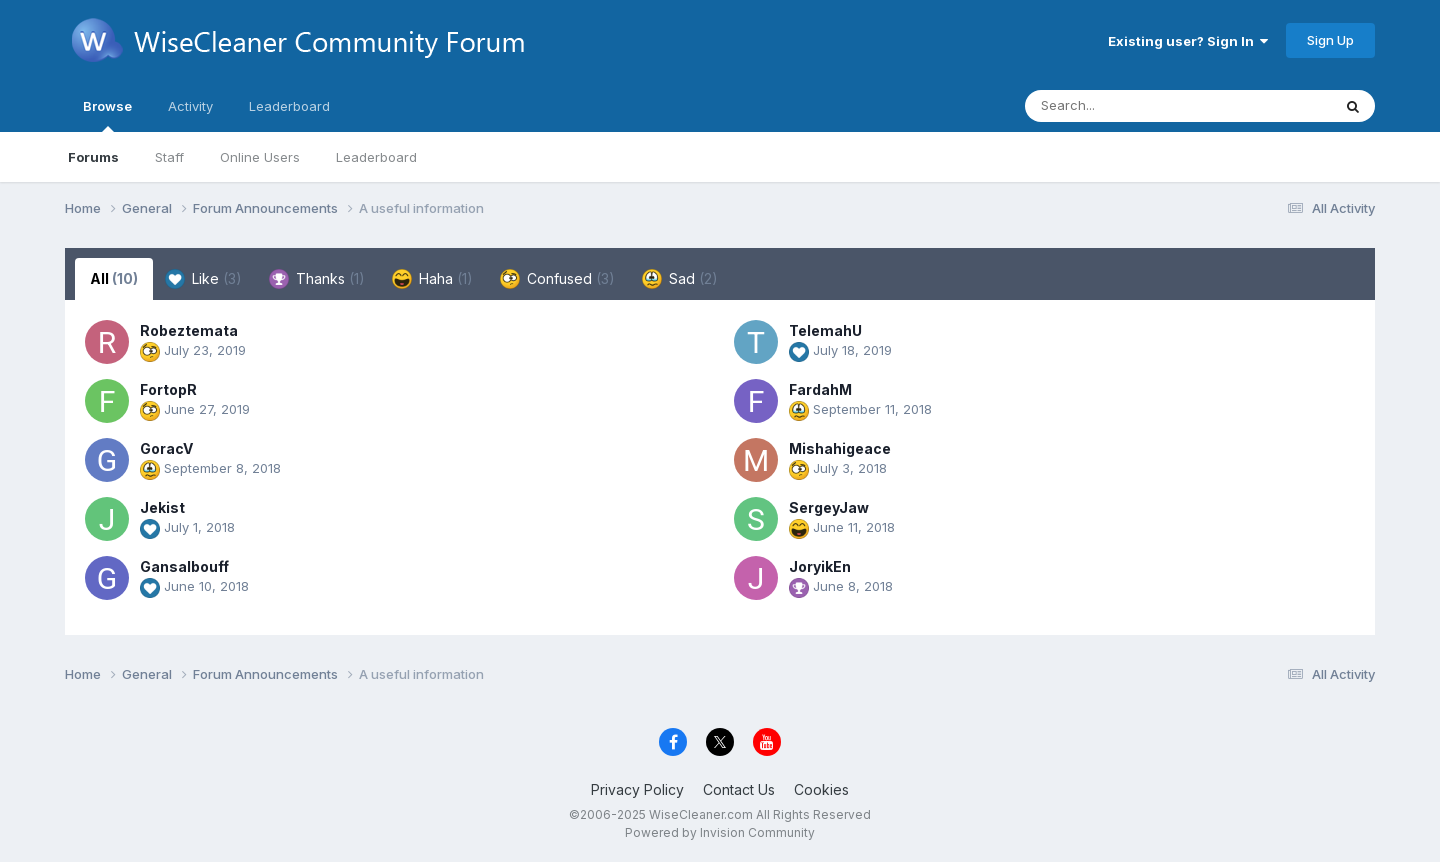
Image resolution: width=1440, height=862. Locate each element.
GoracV (166, 448)
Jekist (162, 507)
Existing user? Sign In (1188, 41)
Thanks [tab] (317, 279)
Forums (93, 157)
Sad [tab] (680, 279)
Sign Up (1330, 40)
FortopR (168, 389)
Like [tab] (203, 279)
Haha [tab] (432, 279)
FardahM (820, 389)
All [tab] (114, 278)
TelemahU (825, 330)
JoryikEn (820, 566)
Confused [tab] (557, 279)
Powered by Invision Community (720, 832)
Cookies (821, 789)
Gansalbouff (184, 566)
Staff (169, 157)
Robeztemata (189, 330)
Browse (107, 115)
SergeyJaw (829, 507)
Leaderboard (376, 157)
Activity (190, 106)
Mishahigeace (840, 448)
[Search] (1123, 106)
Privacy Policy (637, 789)
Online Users (260, 157)
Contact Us (739, 789)
